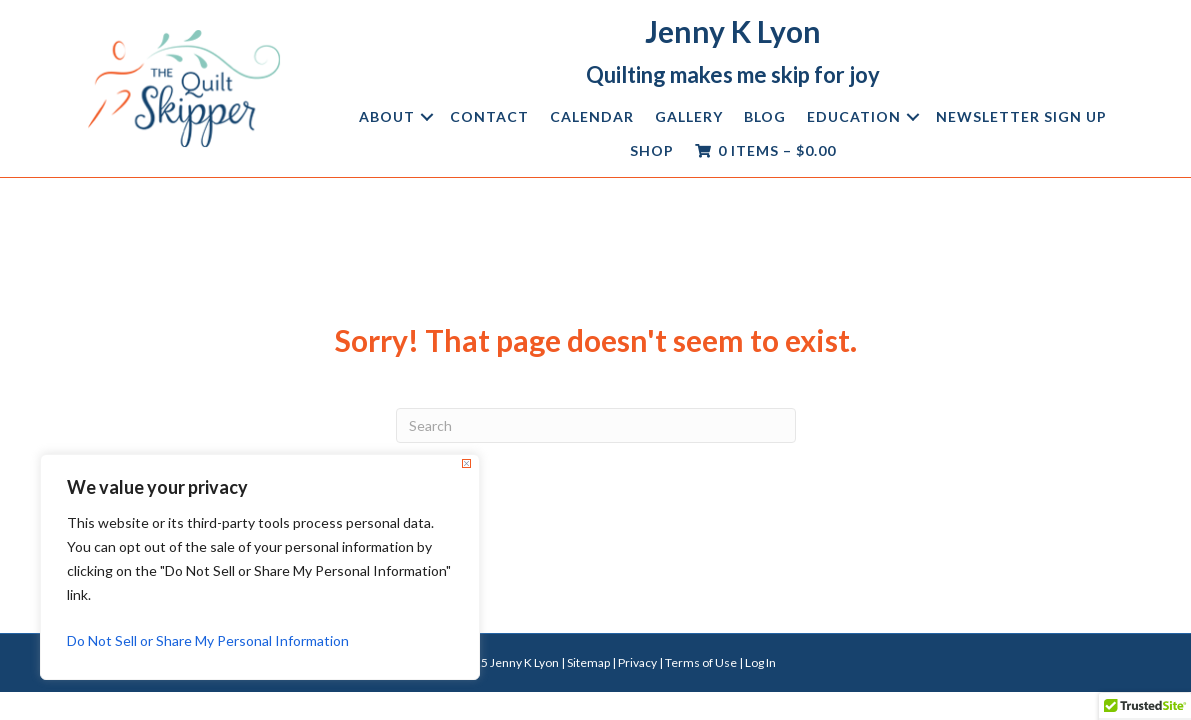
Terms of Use (701, 662)
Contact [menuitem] (489, 116)
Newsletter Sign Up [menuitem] (1021, 116)
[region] (260, 567)
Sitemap (588, 662)
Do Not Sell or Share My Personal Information (208, 640)
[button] (427, 117)
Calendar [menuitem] (592, 116)
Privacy (637, 662)
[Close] (466, 463)
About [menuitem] (387, 116)
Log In (760, 662)
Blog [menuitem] (765, 116)
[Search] (596, 425)
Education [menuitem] (854, 116)
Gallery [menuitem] (689, 116)
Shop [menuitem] (652, 150)
